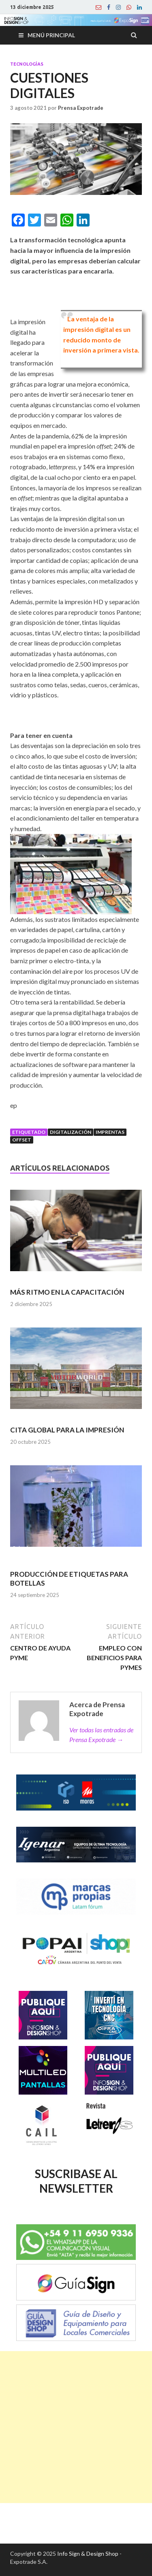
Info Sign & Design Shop (87, 2553)
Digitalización (70, 1132)
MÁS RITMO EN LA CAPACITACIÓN (67, 1292)
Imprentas (110, 1132)
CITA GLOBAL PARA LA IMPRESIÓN (67, 1430)
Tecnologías (26, 64)
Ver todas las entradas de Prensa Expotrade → (101, 1734)
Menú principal (51, 35)
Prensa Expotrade (80, 108)
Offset (21, 1140)
